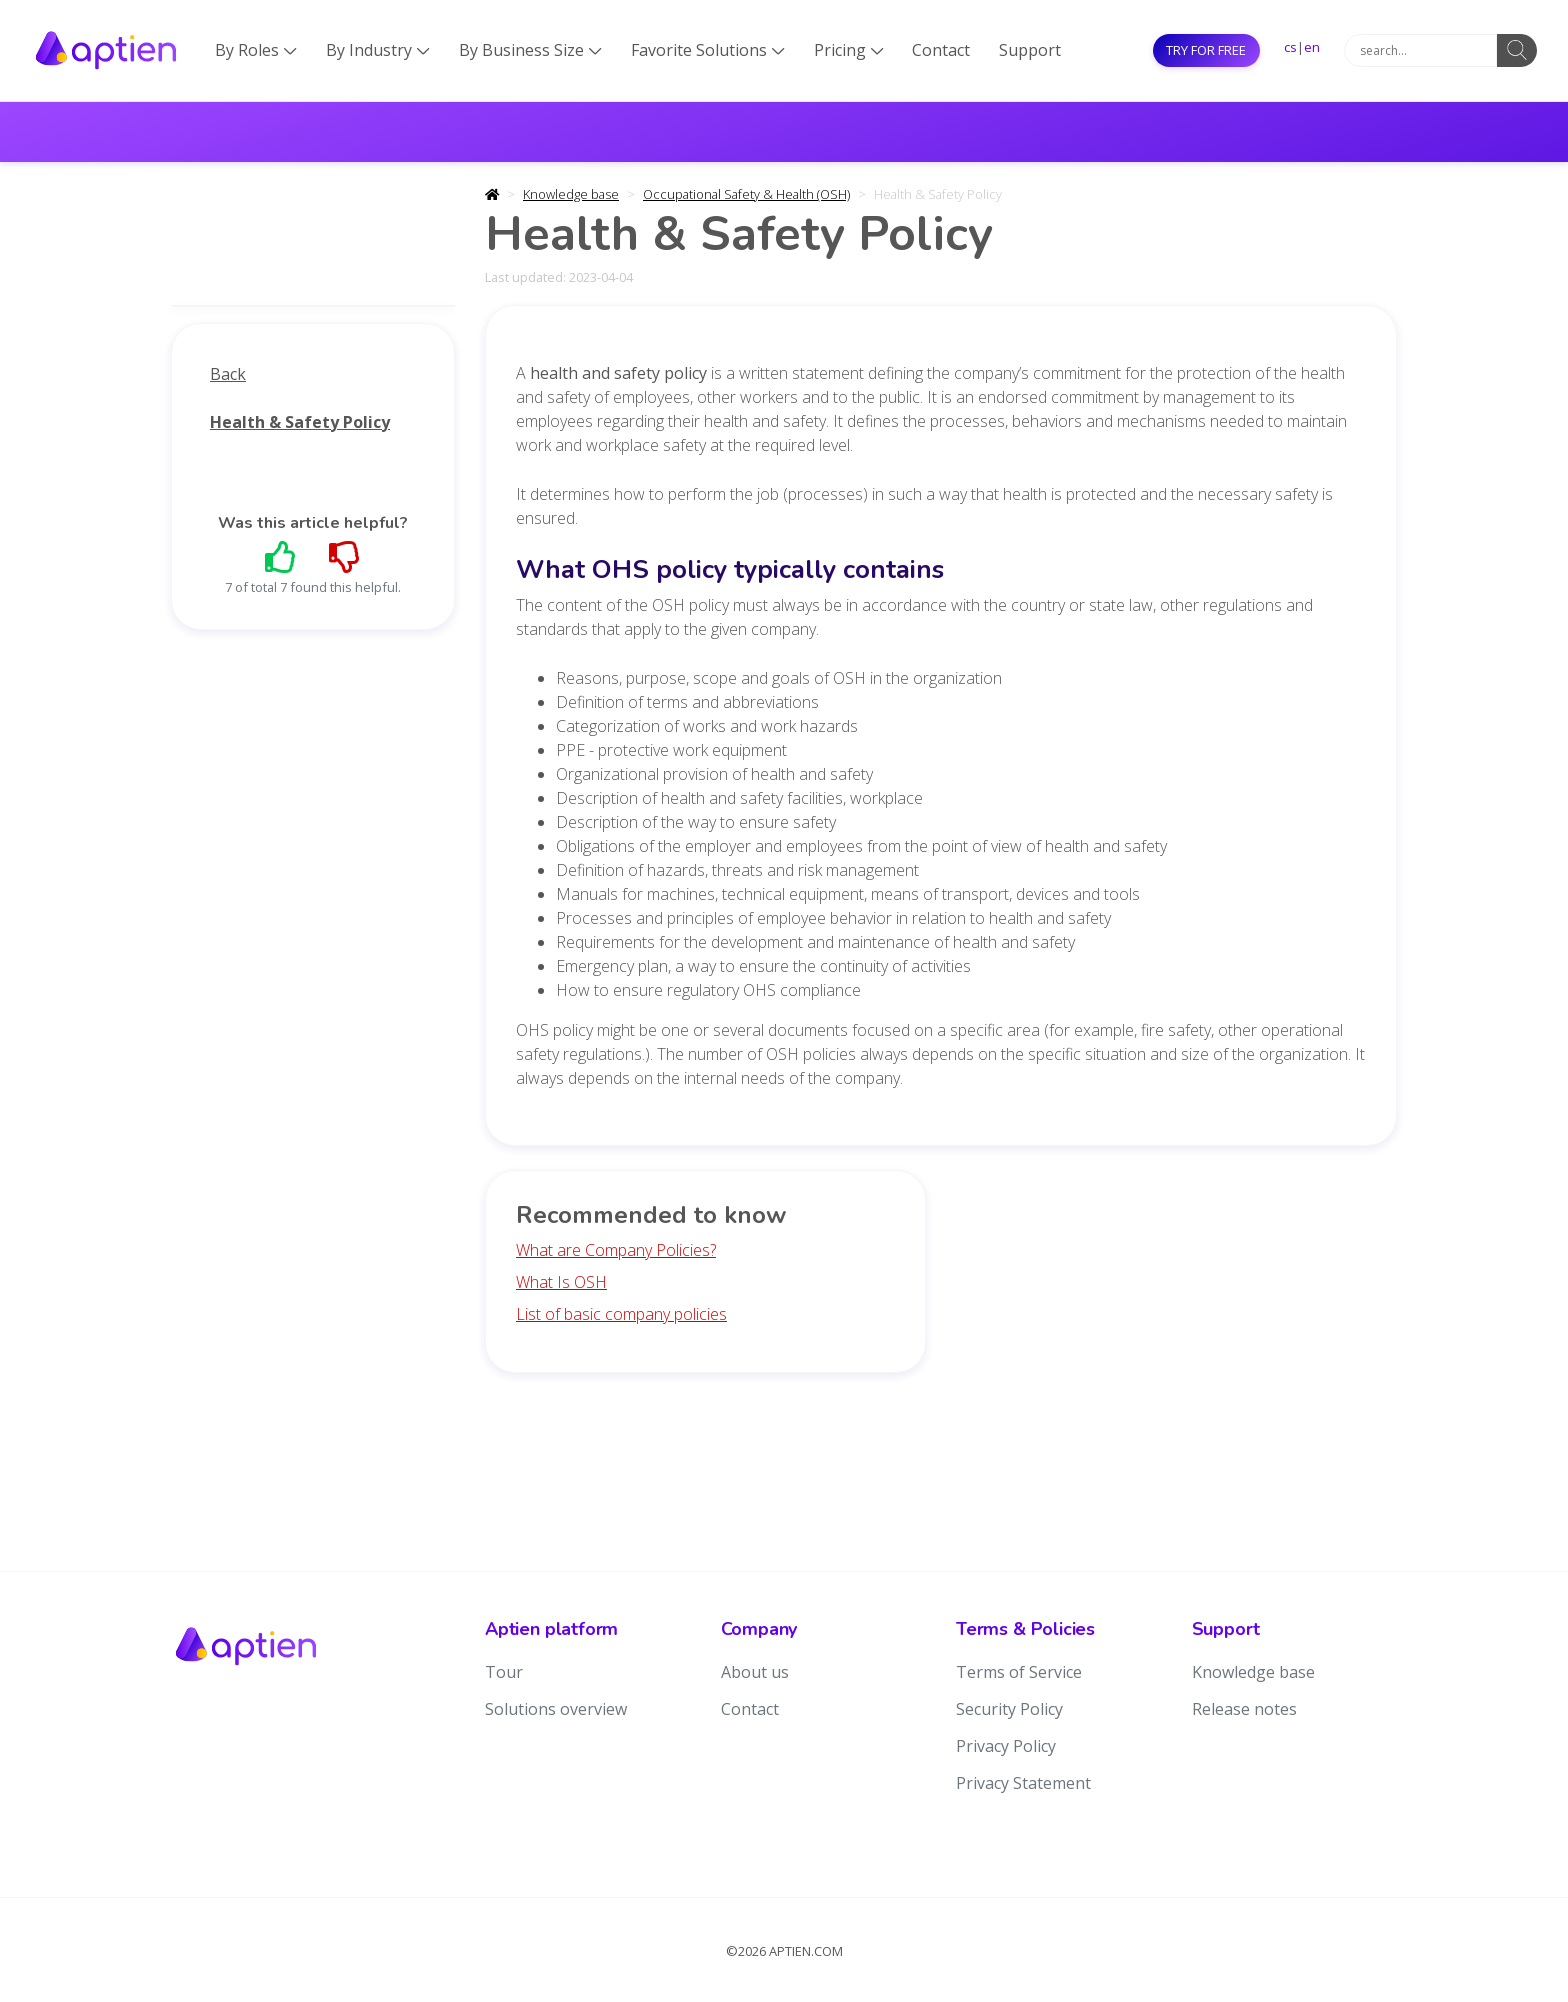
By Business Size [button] (530, 50)
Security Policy (1009, 1709)
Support (1030, 50)
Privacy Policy (1006, 1746)
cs (1290, 47)
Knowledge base (571, 194)
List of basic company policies (621, 1314)
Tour (504, 1672)
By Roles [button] (256, 50)
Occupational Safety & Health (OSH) (746, 194)
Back (228, 374)
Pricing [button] (849, 50)
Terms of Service (1019, 1672)
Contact (941, 50)
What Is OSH (561, 1282)
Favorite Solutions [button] (708, 50)
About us (755, 1672)
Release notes (1244, 1709)
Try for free (1206, 50)
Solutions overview (556, 1709)
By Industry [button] (378, 50)
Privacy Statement (1023, 1783)
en (1312, 47)
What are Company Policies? (616, 1250)
